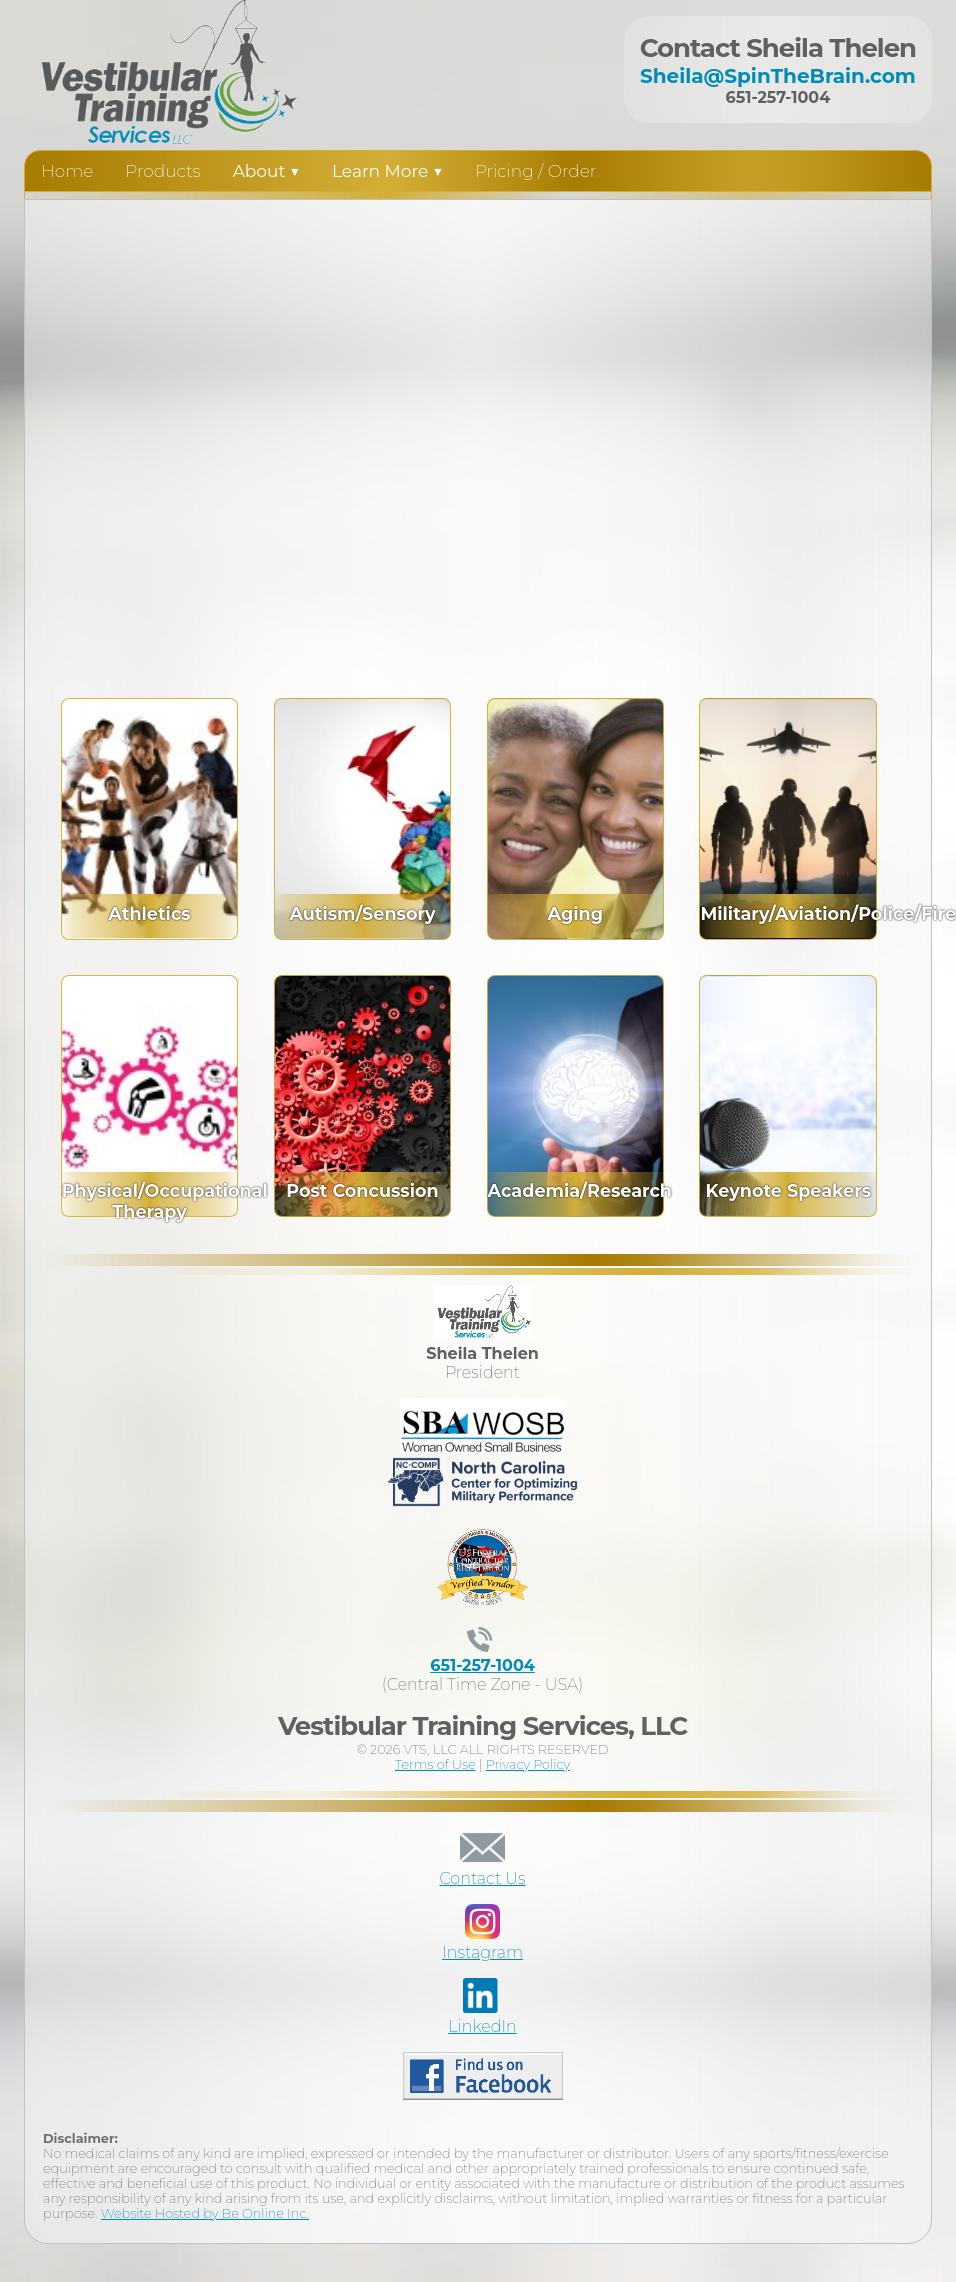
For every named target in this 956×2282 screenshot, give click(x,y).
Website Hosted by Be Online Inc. (205, 2213)
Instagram (482, 1943)
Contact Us (483, 1869)
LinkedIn (482, 2017)
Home (67, 171)
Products (162, 171)
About (266, 171)
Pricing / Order (535, 171)
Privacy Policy (528, 1764)
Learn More (387, 171)
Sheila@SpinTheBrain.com (778, 76)
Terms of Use (435, 1764)
